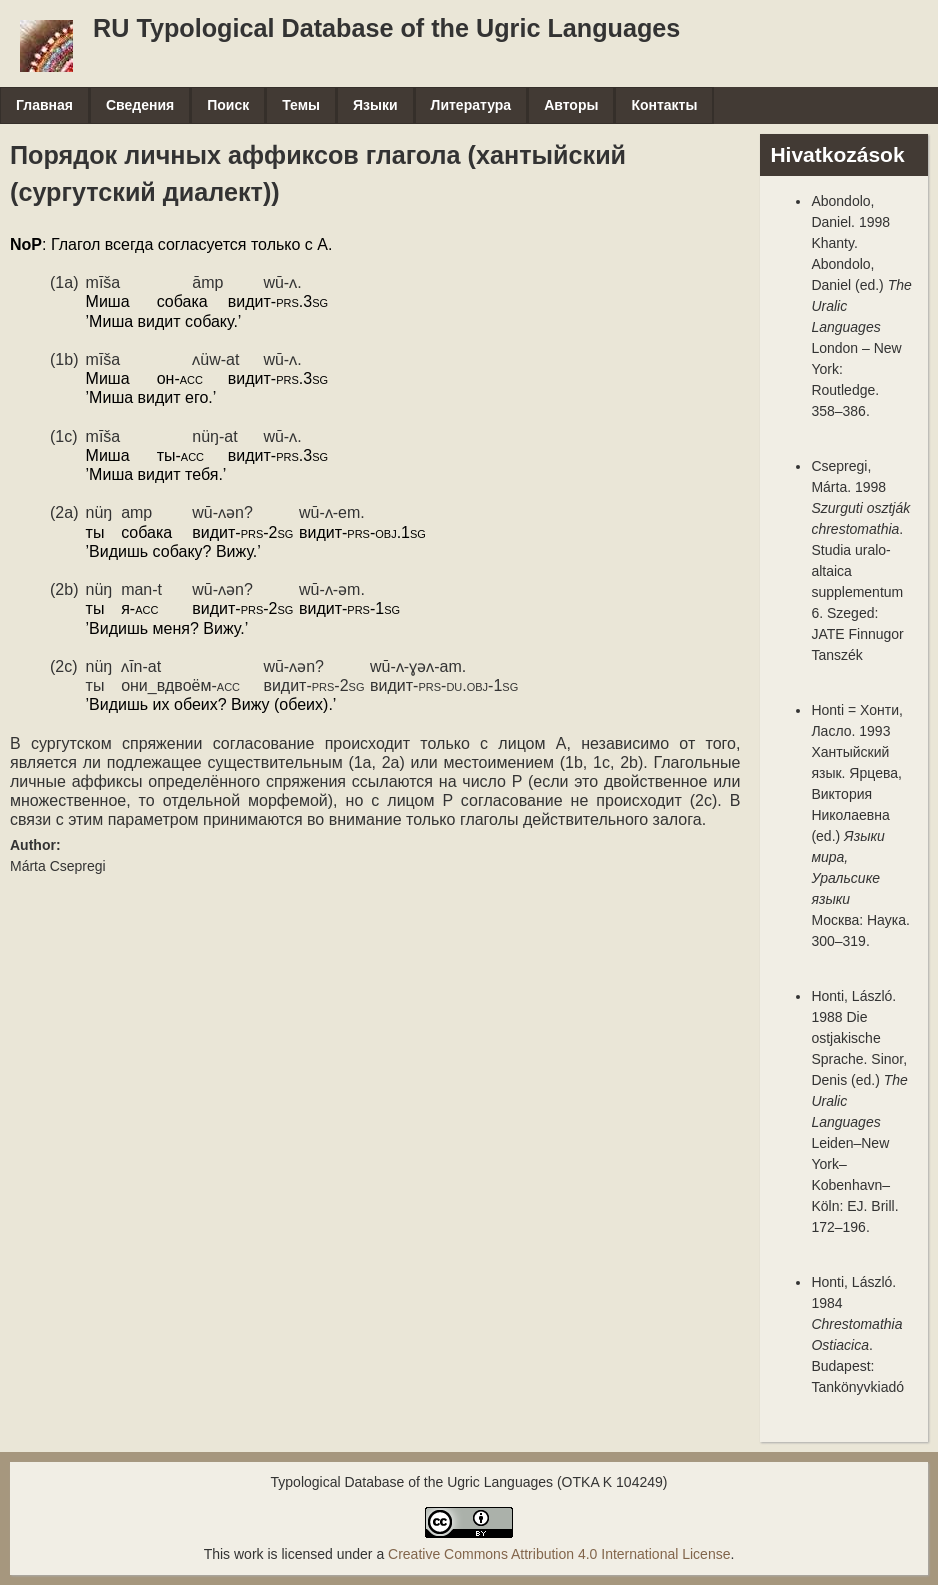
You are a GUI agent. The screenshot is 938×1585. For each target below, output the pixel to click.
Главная (44, 105)
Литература (471, 105)
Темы (301, 105)
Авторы (571, 105)
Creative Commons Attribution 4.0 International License (559, 1554)
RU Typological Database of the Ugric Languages (386, 28)
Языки (375, 105)
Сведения (140, 105)
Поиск (228, 105)
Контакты (664, 105)
